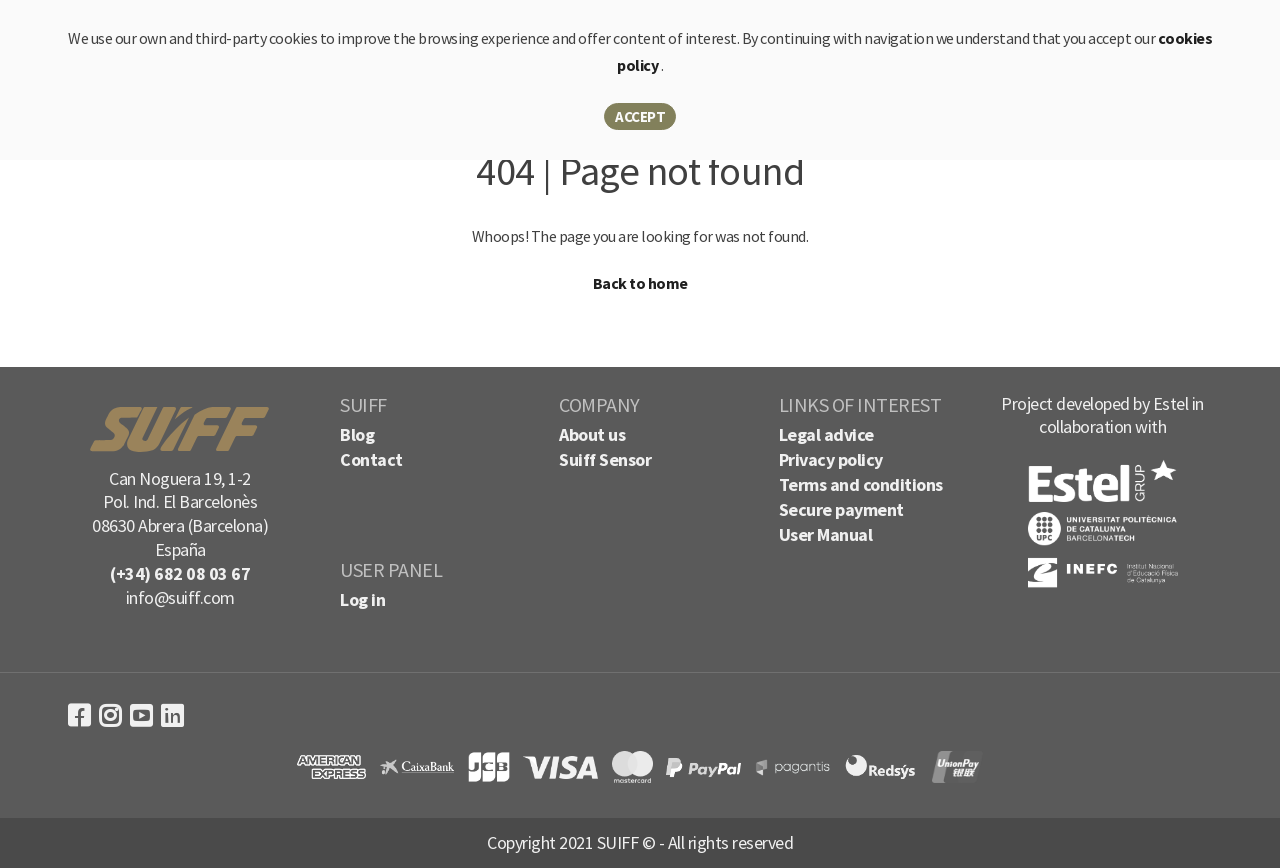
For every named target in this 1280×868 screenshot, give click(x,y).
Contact (371, 459)
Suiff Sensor (605, 459)
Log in (362, 599)
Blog (357, 434)
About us (592, 434)
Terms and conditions (861, 484)
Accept (640, 116)
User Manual (826, 534)
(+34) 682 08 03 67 (180, 573)
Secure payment (841, 509)
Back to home (640, 283)
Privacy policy (831, 459)
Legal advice (826, 434)
